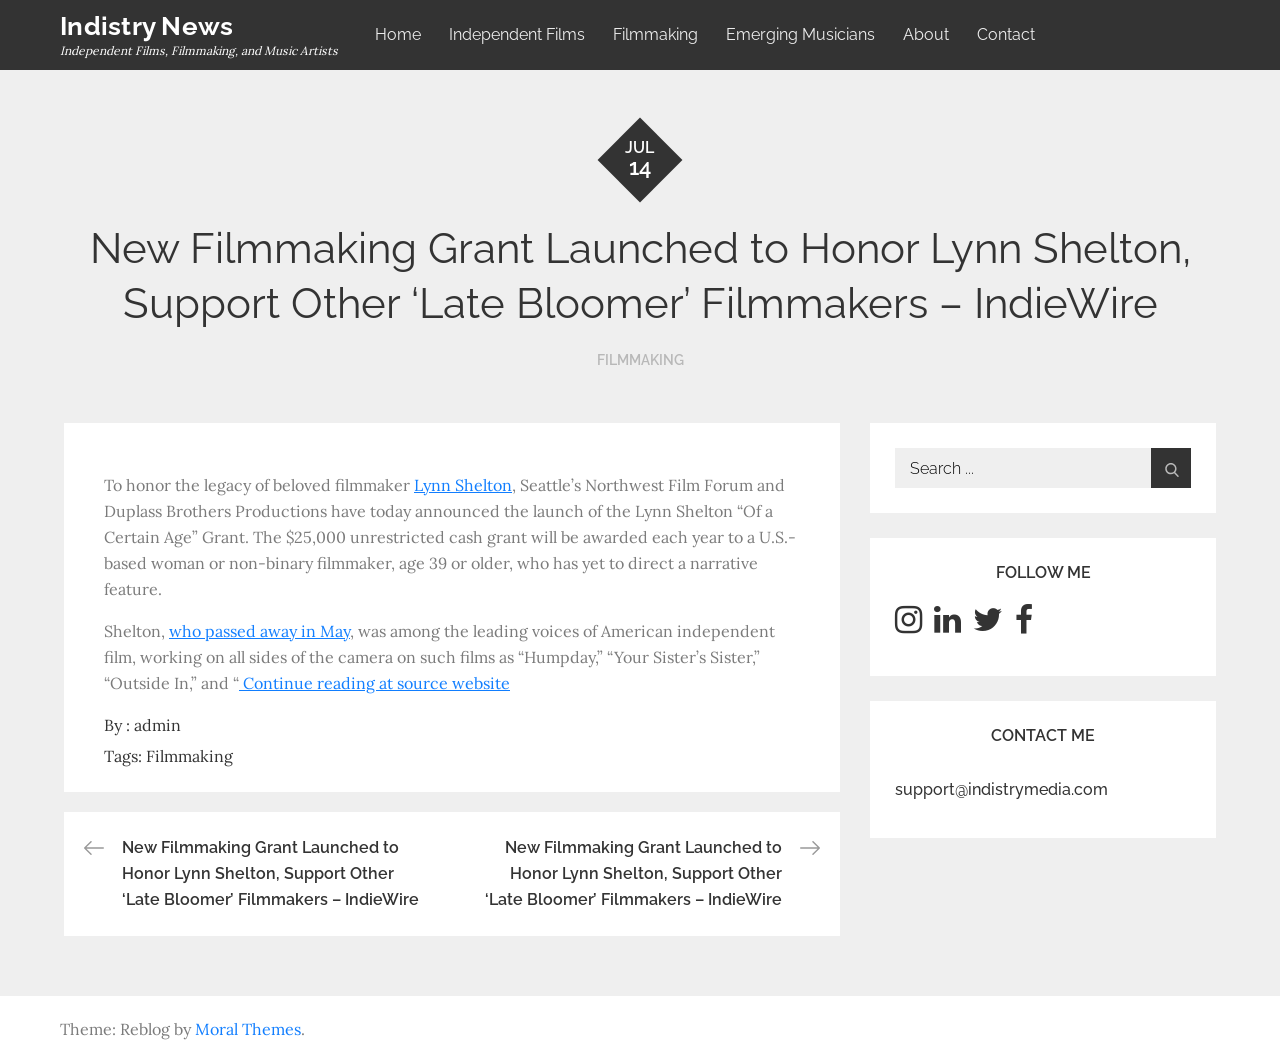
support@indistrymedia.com (1001, 789)
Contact (1006, 34)
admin (157, 725)
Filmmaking (655, 34)
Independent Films (517, 34)
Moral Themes (248, 1029)
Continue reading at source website (376, 683)
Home (398, 34)
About (926, 34)
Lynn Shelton (463, 485)
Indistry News (146, 26)
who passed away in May (259, 631)
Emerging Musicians (800, 34)
